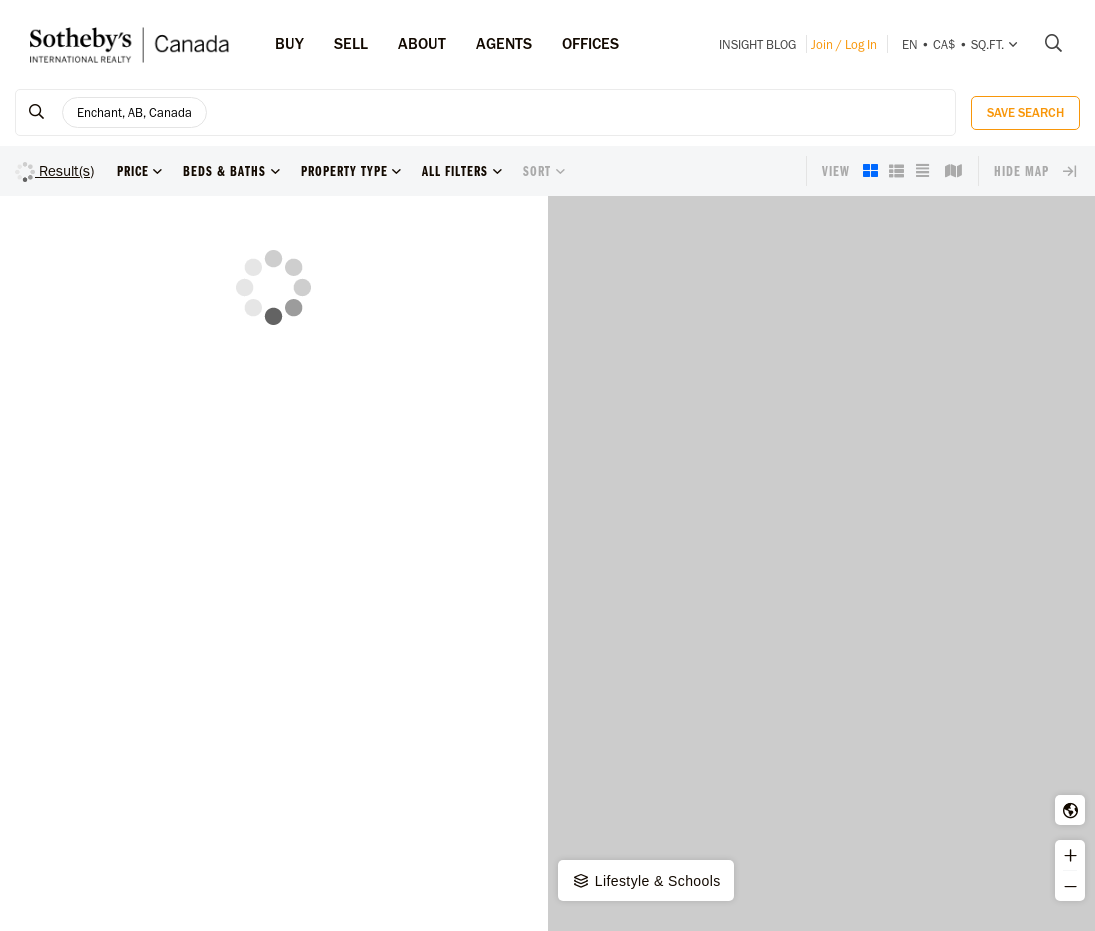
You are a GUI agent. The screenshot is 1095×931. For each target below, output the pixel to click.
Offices (590, 43)
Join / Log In (844, 44)
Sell (351, 43)
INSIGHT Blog (757, 44)
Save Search (1025, 112)
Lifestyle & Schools (646, 881)
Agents (504, 43)
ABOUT (422, 43)
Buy (289, 43)
